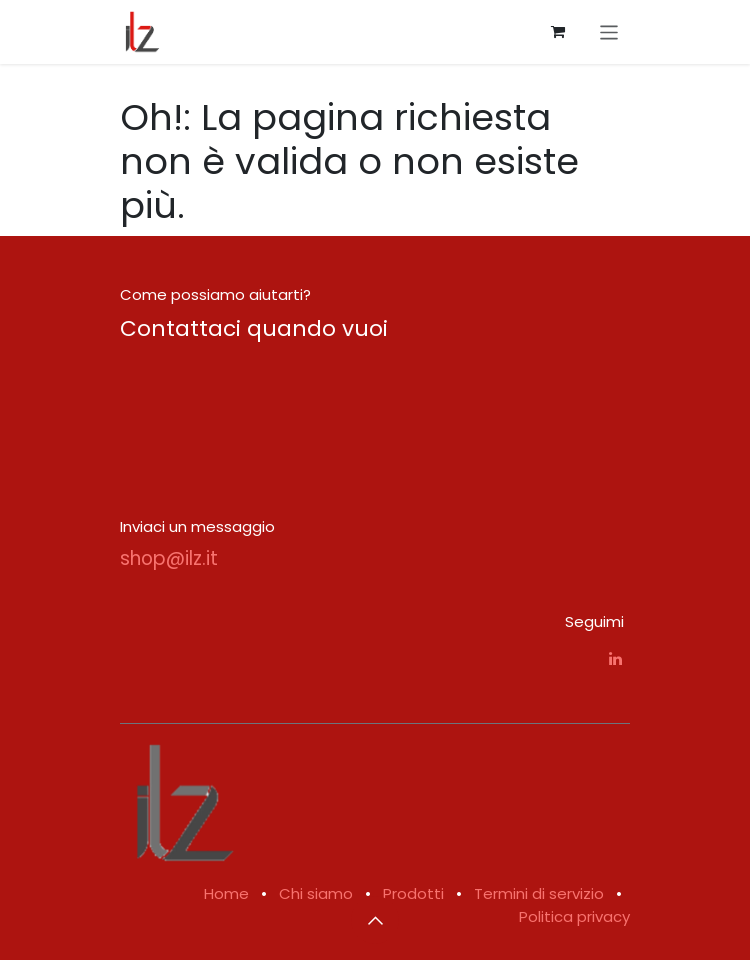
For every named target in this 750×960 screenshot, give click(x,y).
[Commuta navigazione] (609, 31)
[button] (375, 920)
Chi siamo (316, 893)
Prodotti (413, 893)
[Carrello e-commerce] (558, 32)
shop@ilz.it (169, 558)
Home (226, 893)
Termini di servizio (539, 893)
